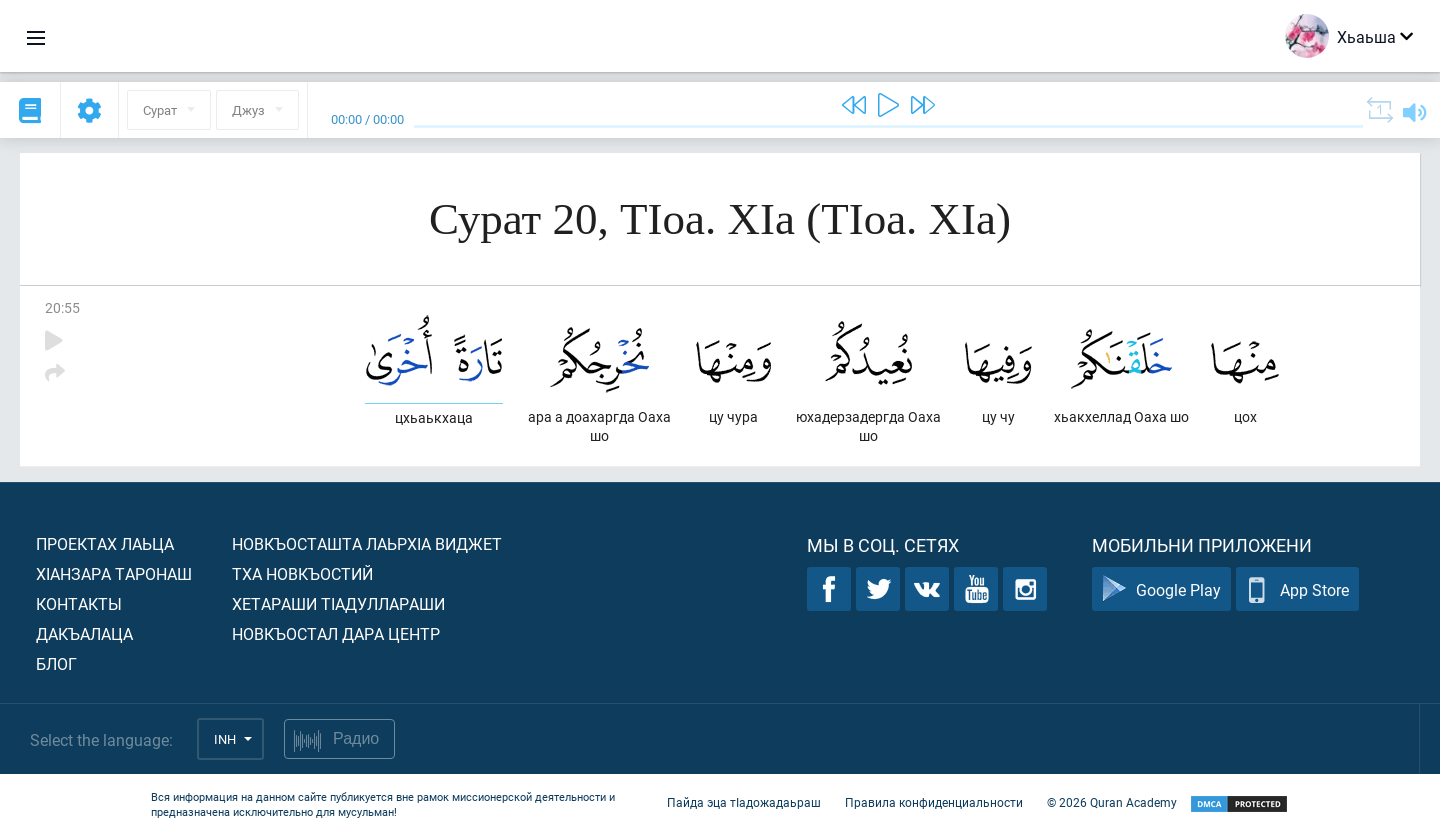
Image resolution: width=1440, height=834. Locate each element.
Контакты (79, 603)
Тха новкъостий (302, 573)
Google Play (1161, 589)
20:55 (62, 307)
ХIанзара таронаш (114, 573)
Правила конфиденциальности (934, 802)
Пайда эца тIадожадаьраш (744, 802)
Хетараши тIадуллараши (338, 603)
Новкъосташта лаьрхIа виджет (367, 543)
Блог (56, 663)
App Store (1297, 589)
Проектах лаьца (105, 543)
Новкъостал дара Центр (336, 633)
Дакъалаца (84, 633)
